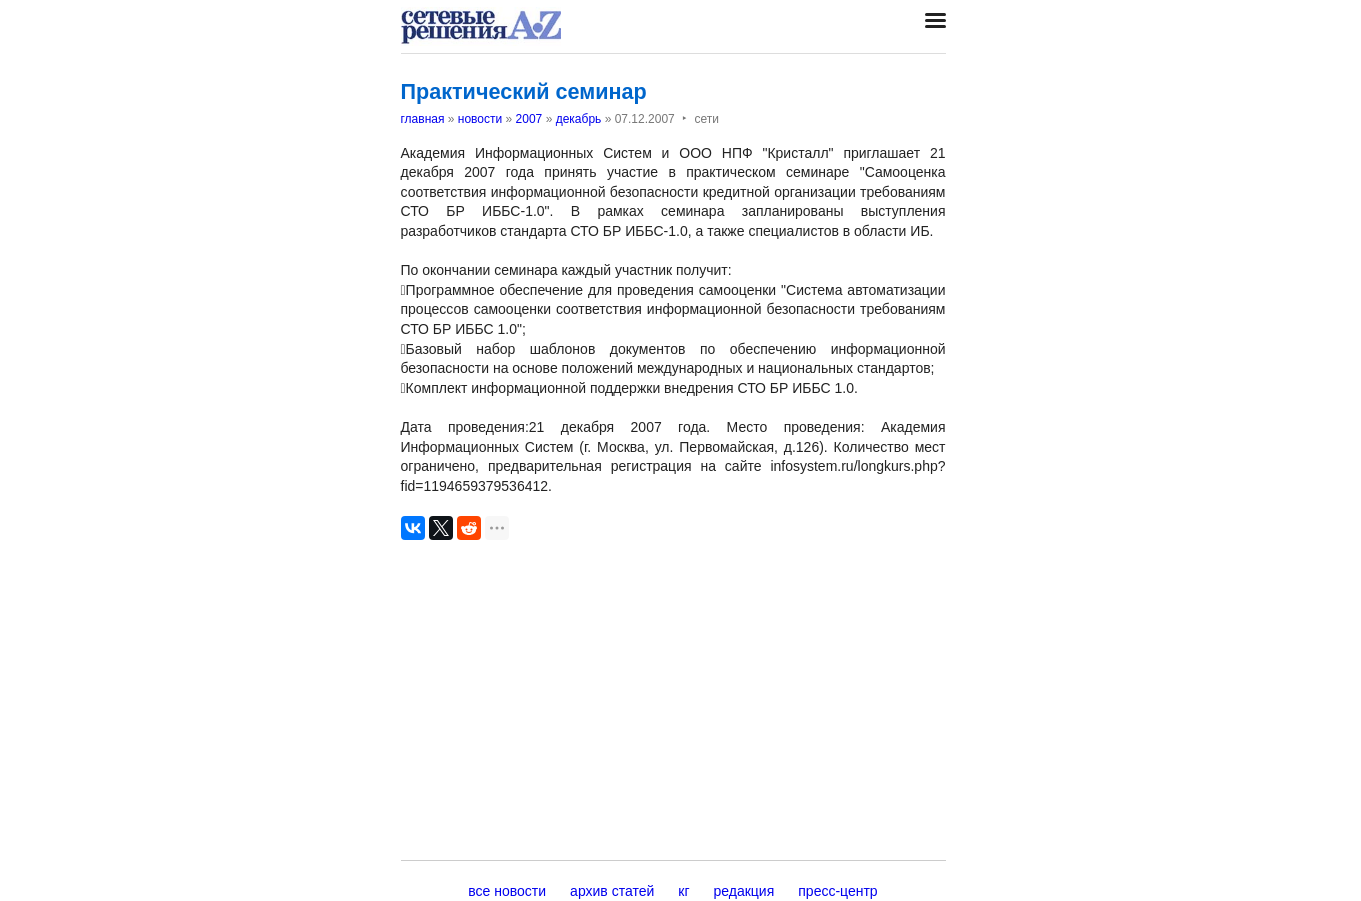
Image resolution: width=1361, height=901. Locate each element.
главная (423, 119)
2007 (529, 119)
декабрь (579, 119)
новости (480, 119)
